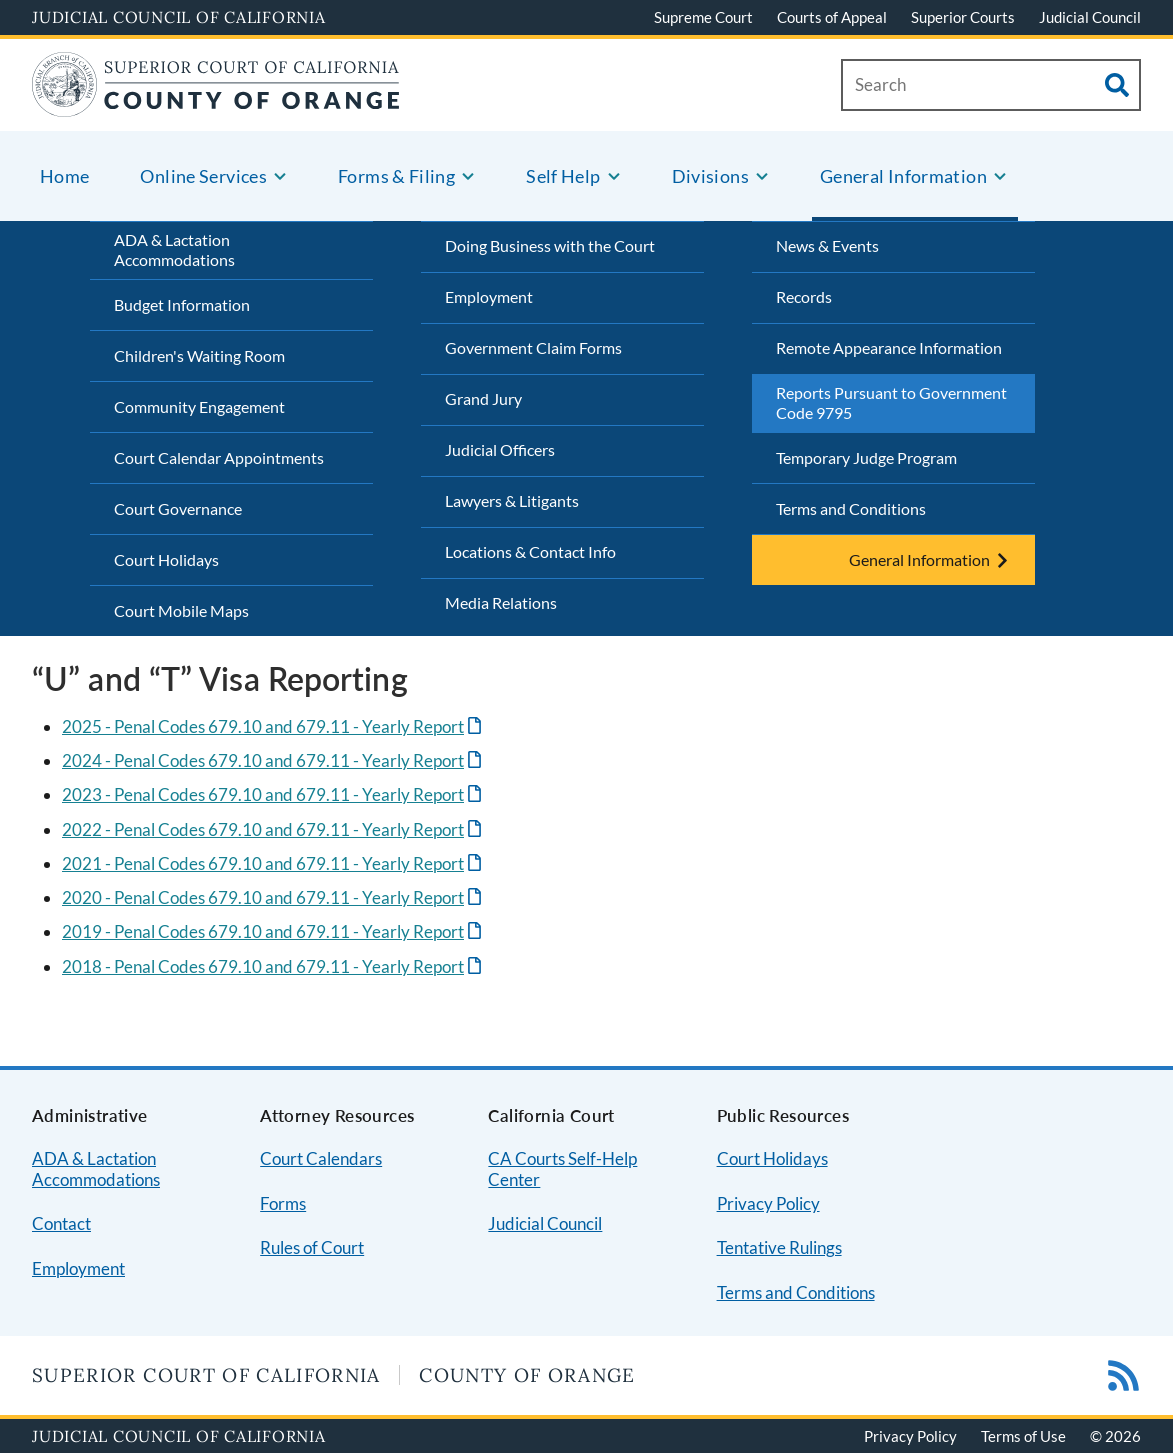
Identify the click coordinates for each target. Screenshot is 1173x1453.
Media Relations (501, 602)
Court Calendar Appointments (219, 457)
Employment (489, 296)
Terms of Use (1023, 1436)
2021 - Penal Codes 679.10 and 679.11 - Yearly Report (263, 863)
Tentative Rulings (779, 1247)
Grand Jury (483, 398)
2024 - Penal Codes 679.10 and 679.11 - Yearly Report (263, 760)
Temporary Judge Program (866, 457)
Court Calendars (321, 1158)
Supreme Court (703, 17)
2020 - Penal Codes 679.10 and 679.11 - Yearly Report (263, 897)
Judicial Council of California (179, 17)
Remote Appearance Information (889, 347)
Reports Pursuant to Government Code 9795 (891, 403)
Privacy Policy (768, 1203)
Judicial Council (1090, 17)
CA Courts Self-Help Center (562, 1169)
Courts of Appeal (832, 17)
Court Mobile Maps (181, 610)
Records (804, 296)
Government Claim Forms (533, 347)
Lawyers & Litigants (512, 500)
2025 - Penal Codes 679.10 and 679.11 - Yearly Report (263, 726)
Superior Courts (963, 17)
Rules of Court (312, 1247)
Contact (61, 1223)
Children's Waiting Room (199, 355)
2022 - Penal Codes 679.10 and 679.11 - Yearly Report (263, 829)
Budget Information (182, 304)
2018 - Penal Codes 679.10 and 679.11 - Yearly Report (263, 966)
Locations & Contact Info (530, 551)
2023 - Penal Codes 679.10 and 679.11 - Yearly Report (263, 794)
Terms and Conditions (851, 508)
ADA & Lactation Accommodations (174, 250)
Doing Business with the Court (550, 245)
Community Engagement (199, 406)
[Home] (216, 104)
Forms (283, 1203)
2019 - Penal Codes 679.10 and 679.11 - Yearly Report (263, 931)
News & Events (827, 245)
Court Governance (178, 508)
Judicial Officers (500, 449)
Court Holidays (166, 559)
